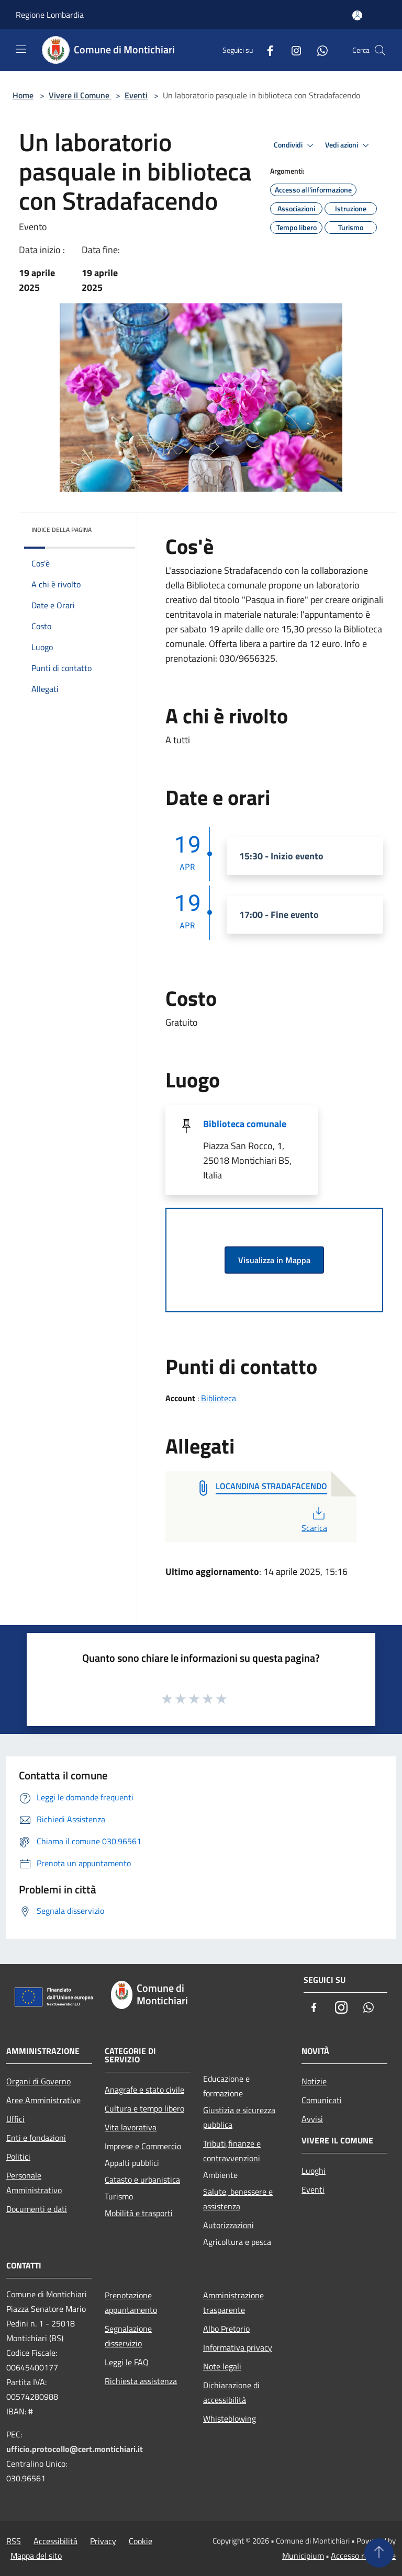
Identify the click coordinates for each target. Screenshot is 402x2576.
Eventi (136, 95)
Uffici (15, 2119)
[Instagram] (292, 50)
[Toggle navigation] (21, 49)
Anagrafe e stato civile (144, 2089)
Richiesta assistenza (141, 2381)
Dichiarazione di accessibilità (231, 2392)
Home (23, 95)
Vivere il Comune (80, 95)
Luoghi (314, 2170)
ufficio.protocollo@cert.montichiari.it (74, 2449)
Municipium (303, 2555)
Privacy (103, 2541)
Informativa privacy (237, 2347)
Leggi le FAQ (127, 2362)
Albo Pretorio (226, 2328)
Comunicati (322, 2100)
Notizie (314, 2081)
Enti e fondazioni (36, 2137)
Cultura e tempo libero (144, 2108)
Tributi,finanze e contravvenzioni (232, 2150)
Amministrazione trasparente (233, 2302)
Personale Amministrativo (34, 2182)
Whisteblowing (229, 2418)
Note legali (222, 2366)
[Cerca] (380, 50)
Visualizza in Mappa (274, 1260)
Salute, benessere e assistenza (238, 2198)
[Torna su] (379, 2553)
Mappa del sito (36, 2555)
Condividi (295, 145)
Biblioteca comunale (244, 1124)
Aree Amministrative (43, 2100)
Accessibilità (55, 2541)
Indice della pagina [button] (61, 530)
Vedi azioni (348, 145)
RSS (13, 2541)
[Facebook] (265, 50)
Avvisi (312, 2119)
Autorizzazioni (228, 2225)
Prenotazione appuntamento (131, 2302)
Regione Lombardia (50, 14)
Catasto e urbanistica (142, 2179)
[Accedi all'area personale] (357, 15)
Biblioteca (218, 1398)
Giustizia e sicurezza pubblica (239, 2117)
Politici (18, 2156)
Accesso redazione (363, 2555)
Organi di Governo (38, 2081)
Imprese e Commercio (143, 2146)
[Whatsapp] (318, 50)
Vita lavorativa (131, 2127)
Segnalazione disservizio (128, 2336)
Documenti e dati (36, 2209)
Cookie (140, 2541)
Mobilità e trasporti (139, 2213)
